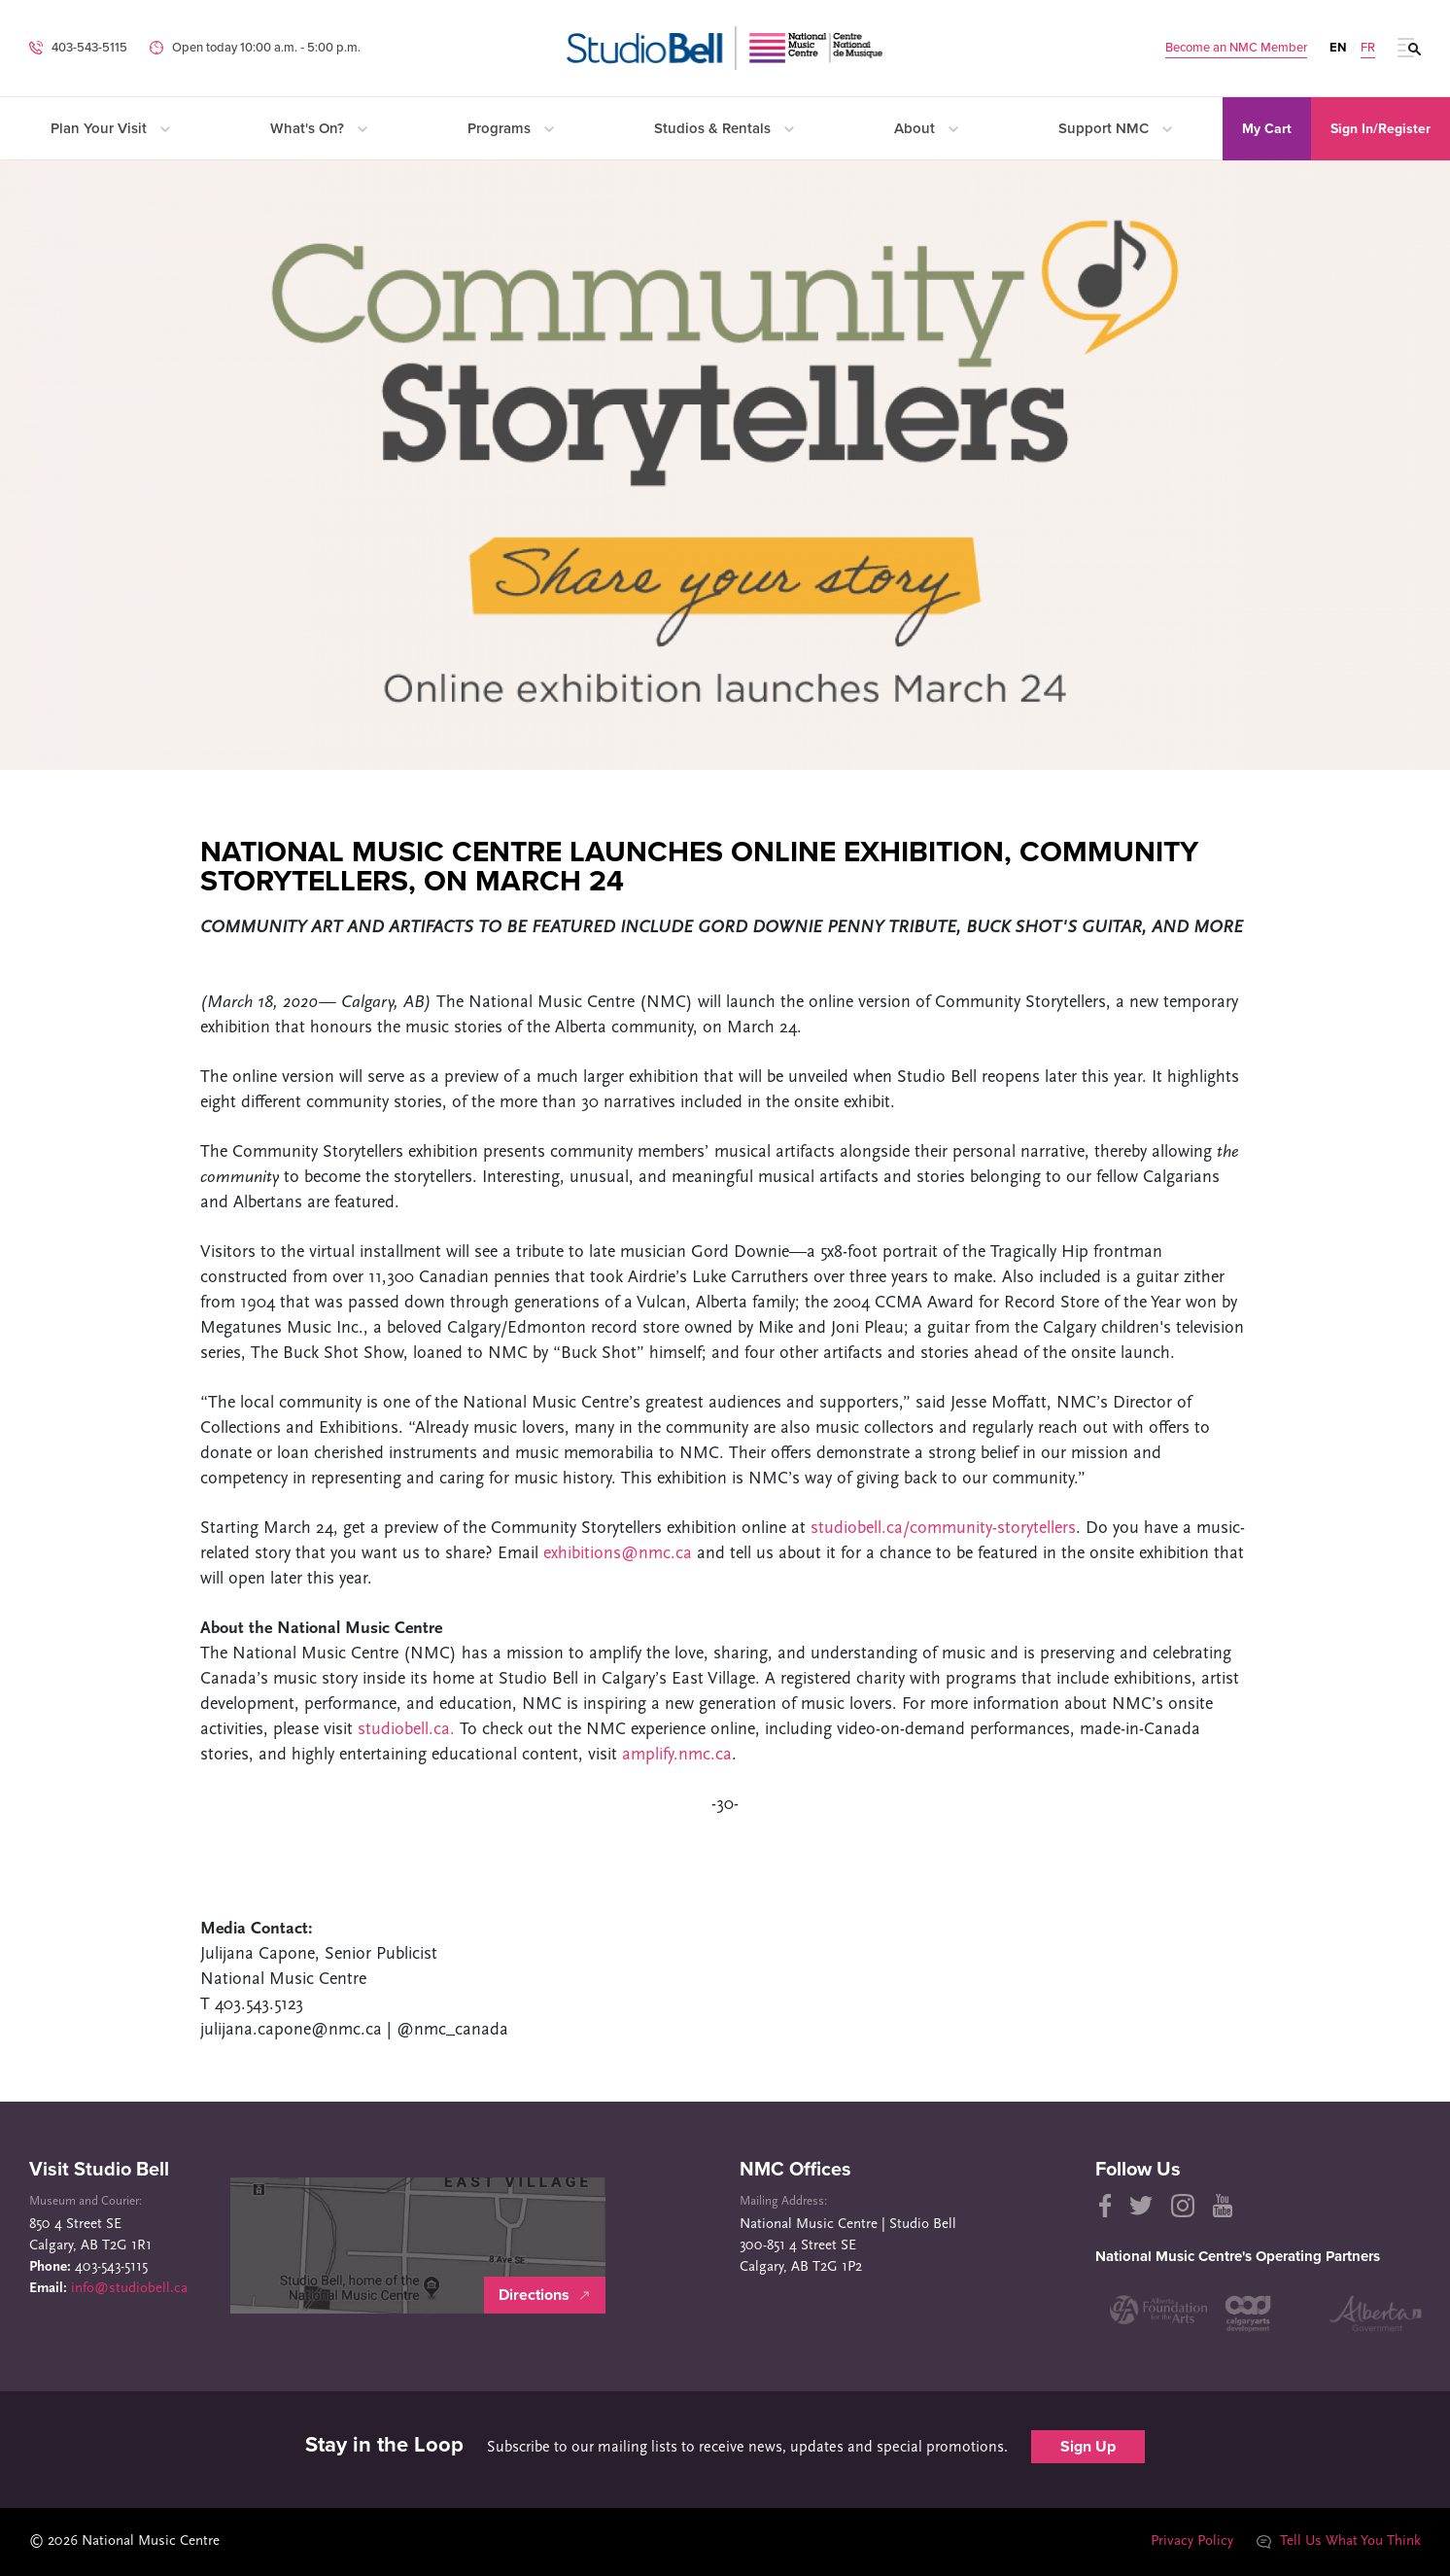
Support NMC (1115, 128)
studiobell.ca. (406, 1730)
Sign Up (1088, 2446)
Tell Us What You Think (1338, 2541)
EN (1337, 47)
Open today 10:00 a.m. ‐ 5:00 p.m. (266, 47)
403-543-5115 (89, 47)
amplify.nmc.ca (677, 1755)
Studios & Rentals (724, 128)
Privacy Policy (1191, 2541)
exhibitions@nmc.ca (617, 1554)
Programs (510, 128)
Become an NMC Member (1236, 48)
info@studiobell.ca (129, 2288)
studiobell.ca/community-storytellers (943, 1528)
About (926, 128)
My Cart (1267, 129)
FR (1368, 48)
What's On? (318, 128)
